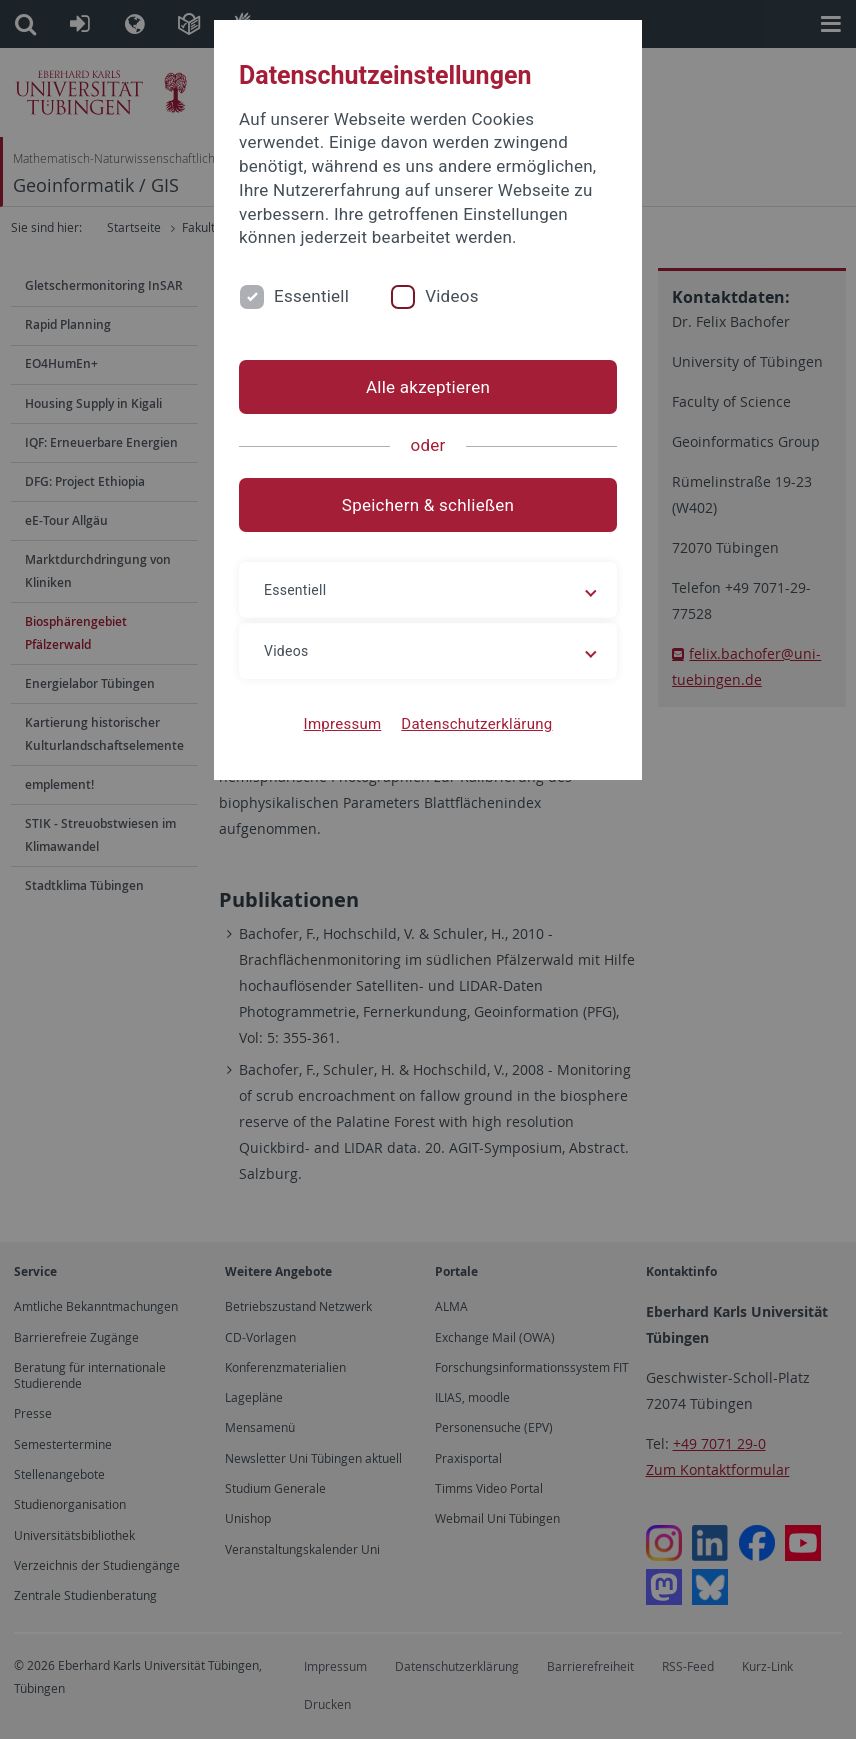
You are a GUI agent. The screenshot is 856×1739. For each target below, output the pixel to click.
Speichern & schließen (428, 505)
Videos (452, 296)
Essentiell (311, 296)
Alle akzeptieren (428, 387)
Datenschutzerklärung (476, 724)
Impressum (343, 724)
